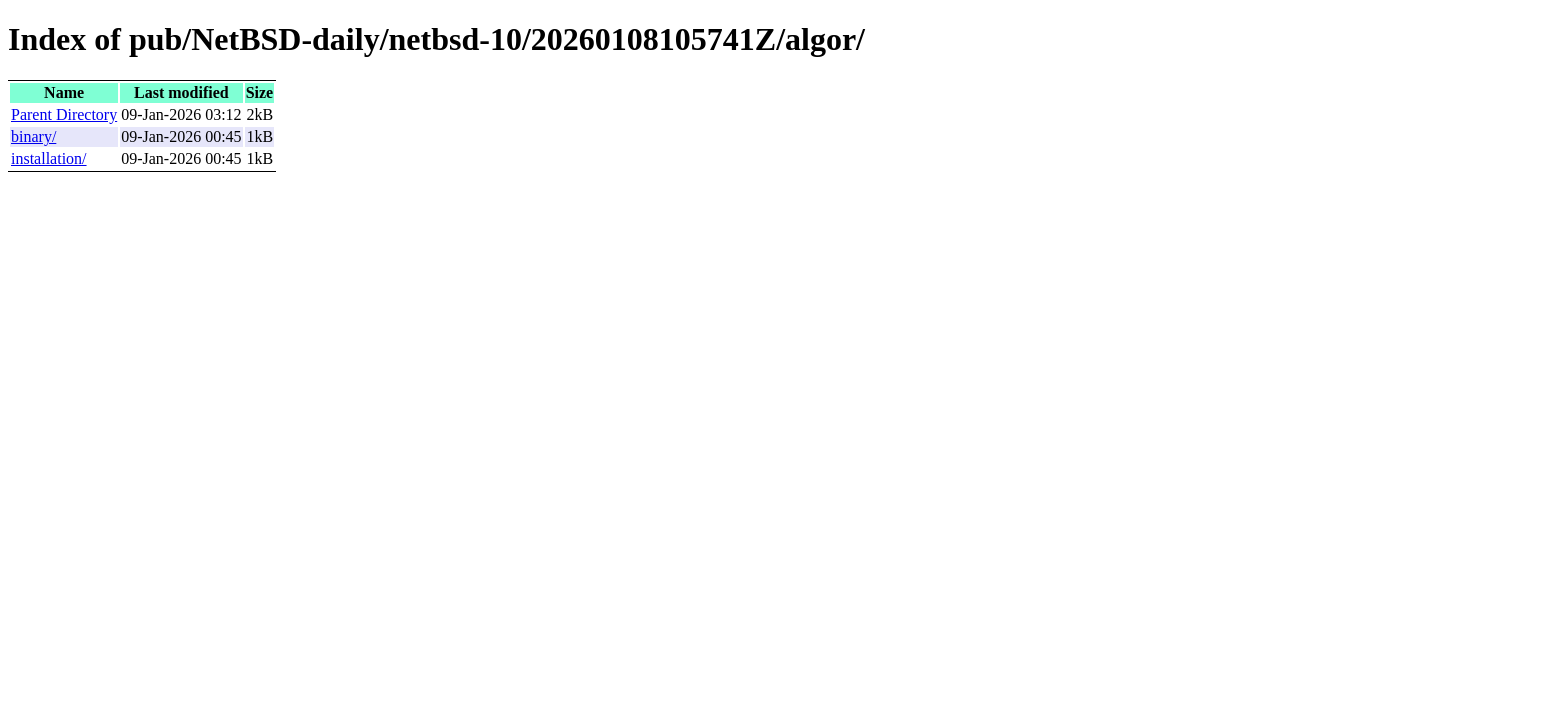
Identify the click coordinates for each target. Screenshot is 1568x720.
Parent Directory (64, 114)
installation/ (49, 158)
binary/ (33, 136)
